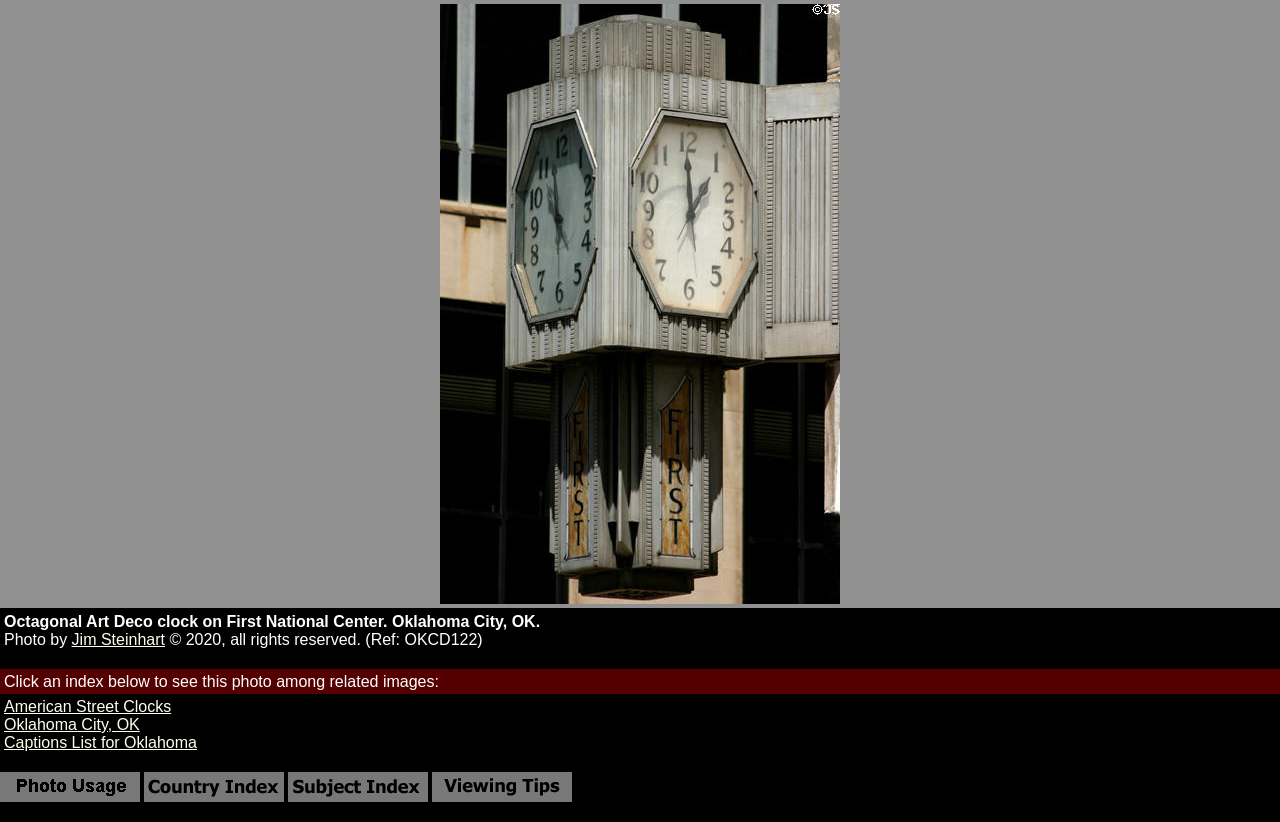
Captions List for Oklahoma (100, 742)
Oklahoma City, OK (72, 724)
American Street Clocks (87, 706)
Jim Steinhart (118, 639)
